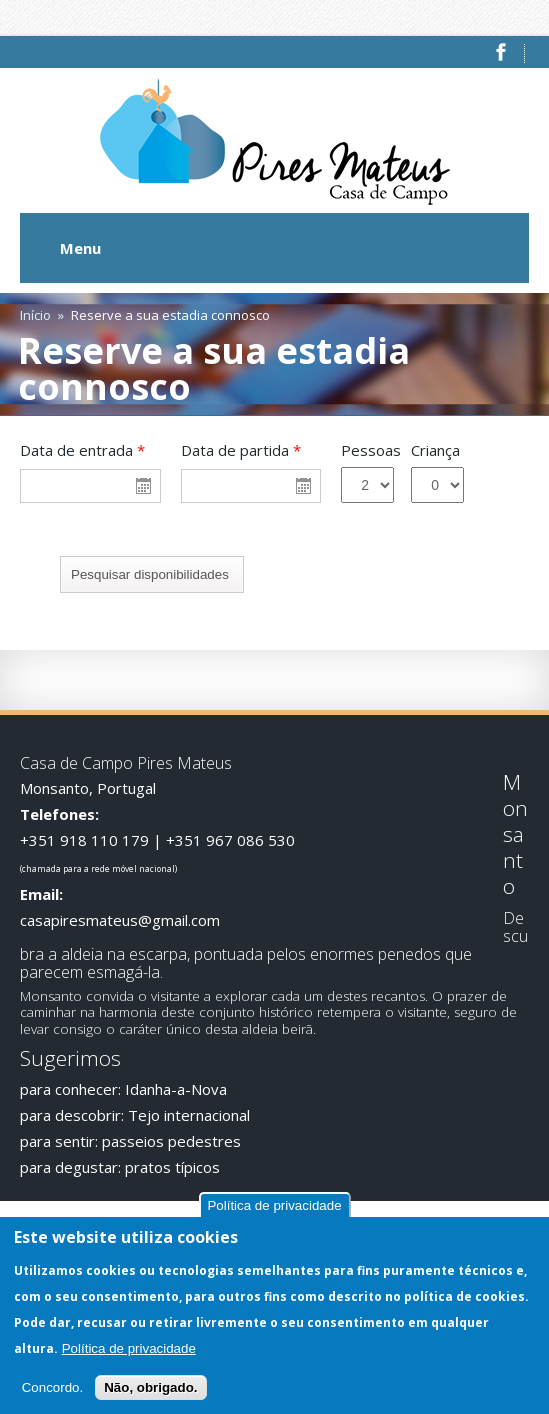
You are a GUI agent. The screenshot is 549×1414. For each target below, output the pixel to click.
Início (35, 315)
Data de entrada (82, 450)
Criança (435, 450)
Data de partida (241, 450)
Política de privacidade (274, 1207)
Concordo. (53, 1388)
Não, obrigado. (150, 1388)
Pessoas (371, 450)
